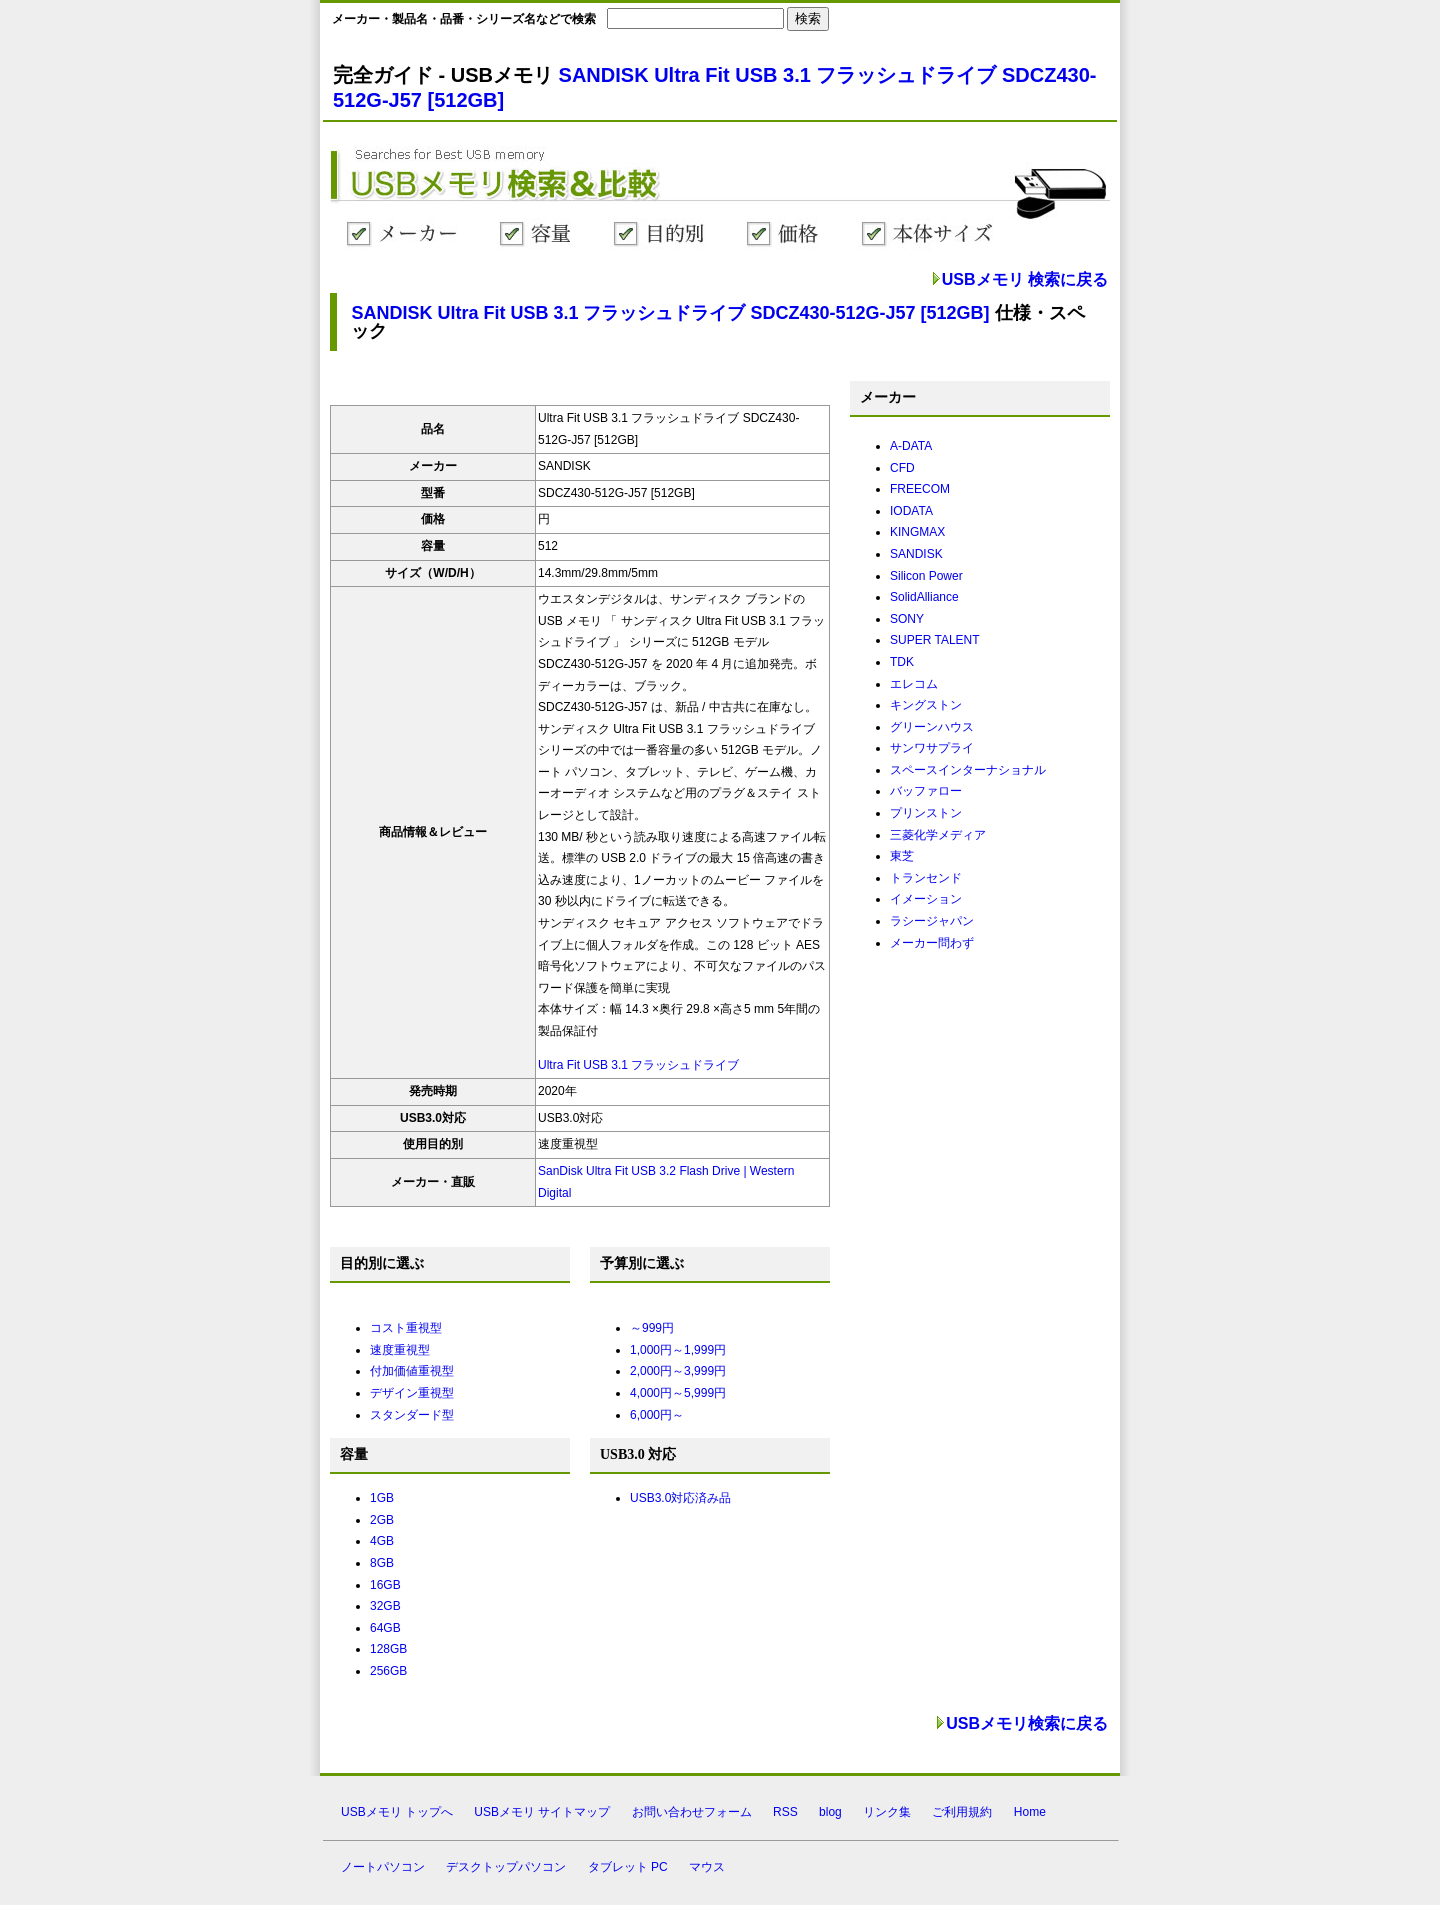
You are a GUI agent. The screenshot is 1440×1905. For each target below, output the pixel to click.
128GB (388, 1649)
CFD (902, 468)
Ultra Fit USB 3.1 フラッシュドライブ (638, 1065)
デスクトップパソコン (506, 1867)
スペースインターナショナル (968, 770)
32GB (385, 1606)
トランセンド (926, 878)
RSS (785, 1812)
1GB (382, 1498)
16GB (385, 1585)
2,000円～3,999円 (678, 1371)
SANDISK (916, 554)
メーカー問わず (932, 943)
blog (830, 1812)
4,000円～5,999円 (678, 1393)
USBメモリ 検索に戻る (1025, 279)
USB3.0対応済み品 (680, 1498)
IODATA (911, 511)
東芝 (902, 856)
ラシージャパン (932, 921)
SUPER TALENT (935, 640)
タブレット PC (628, 1867)
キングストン (926, 705)
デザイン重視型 (412, 1393)
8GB (382, 1563)
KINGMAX (917, 532)
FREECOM (920, 489)
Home (1030, 1812)
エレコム (914, 684)
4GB (382, 1541)
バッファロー (926, 791)
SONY (907, 619)
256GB (388, 1671)
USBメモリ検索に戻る (1027, 1723)
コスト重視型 (406, 1328)
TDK (902, 662)
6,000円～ (657, 1415)
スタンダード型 (412, 1415)
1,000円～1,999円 (678, 1350)
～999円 (652, 1328)
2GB (382, 1520)
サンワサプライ (932, 748)
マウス (707, 1867)
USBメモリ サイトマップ (542, 1812)
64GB (385, 1628)
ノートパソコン (383, 1867)
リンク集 (887, 1812)
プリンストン (926, 813)
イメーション (926, 899)
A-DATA (911, 446)
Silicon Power (926, 576)
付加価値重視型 (412, 1371)
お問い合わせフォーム (692, 1812)
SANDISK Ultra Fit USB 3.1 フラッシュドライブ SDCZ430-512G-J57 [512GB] (670, 313)
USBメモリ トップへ (397, 1812)
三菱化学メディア (938, 835)
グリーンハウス (932, 727)
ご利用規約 (962, 1812)
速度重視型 (400, 1350)
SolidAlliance (924, 597)
